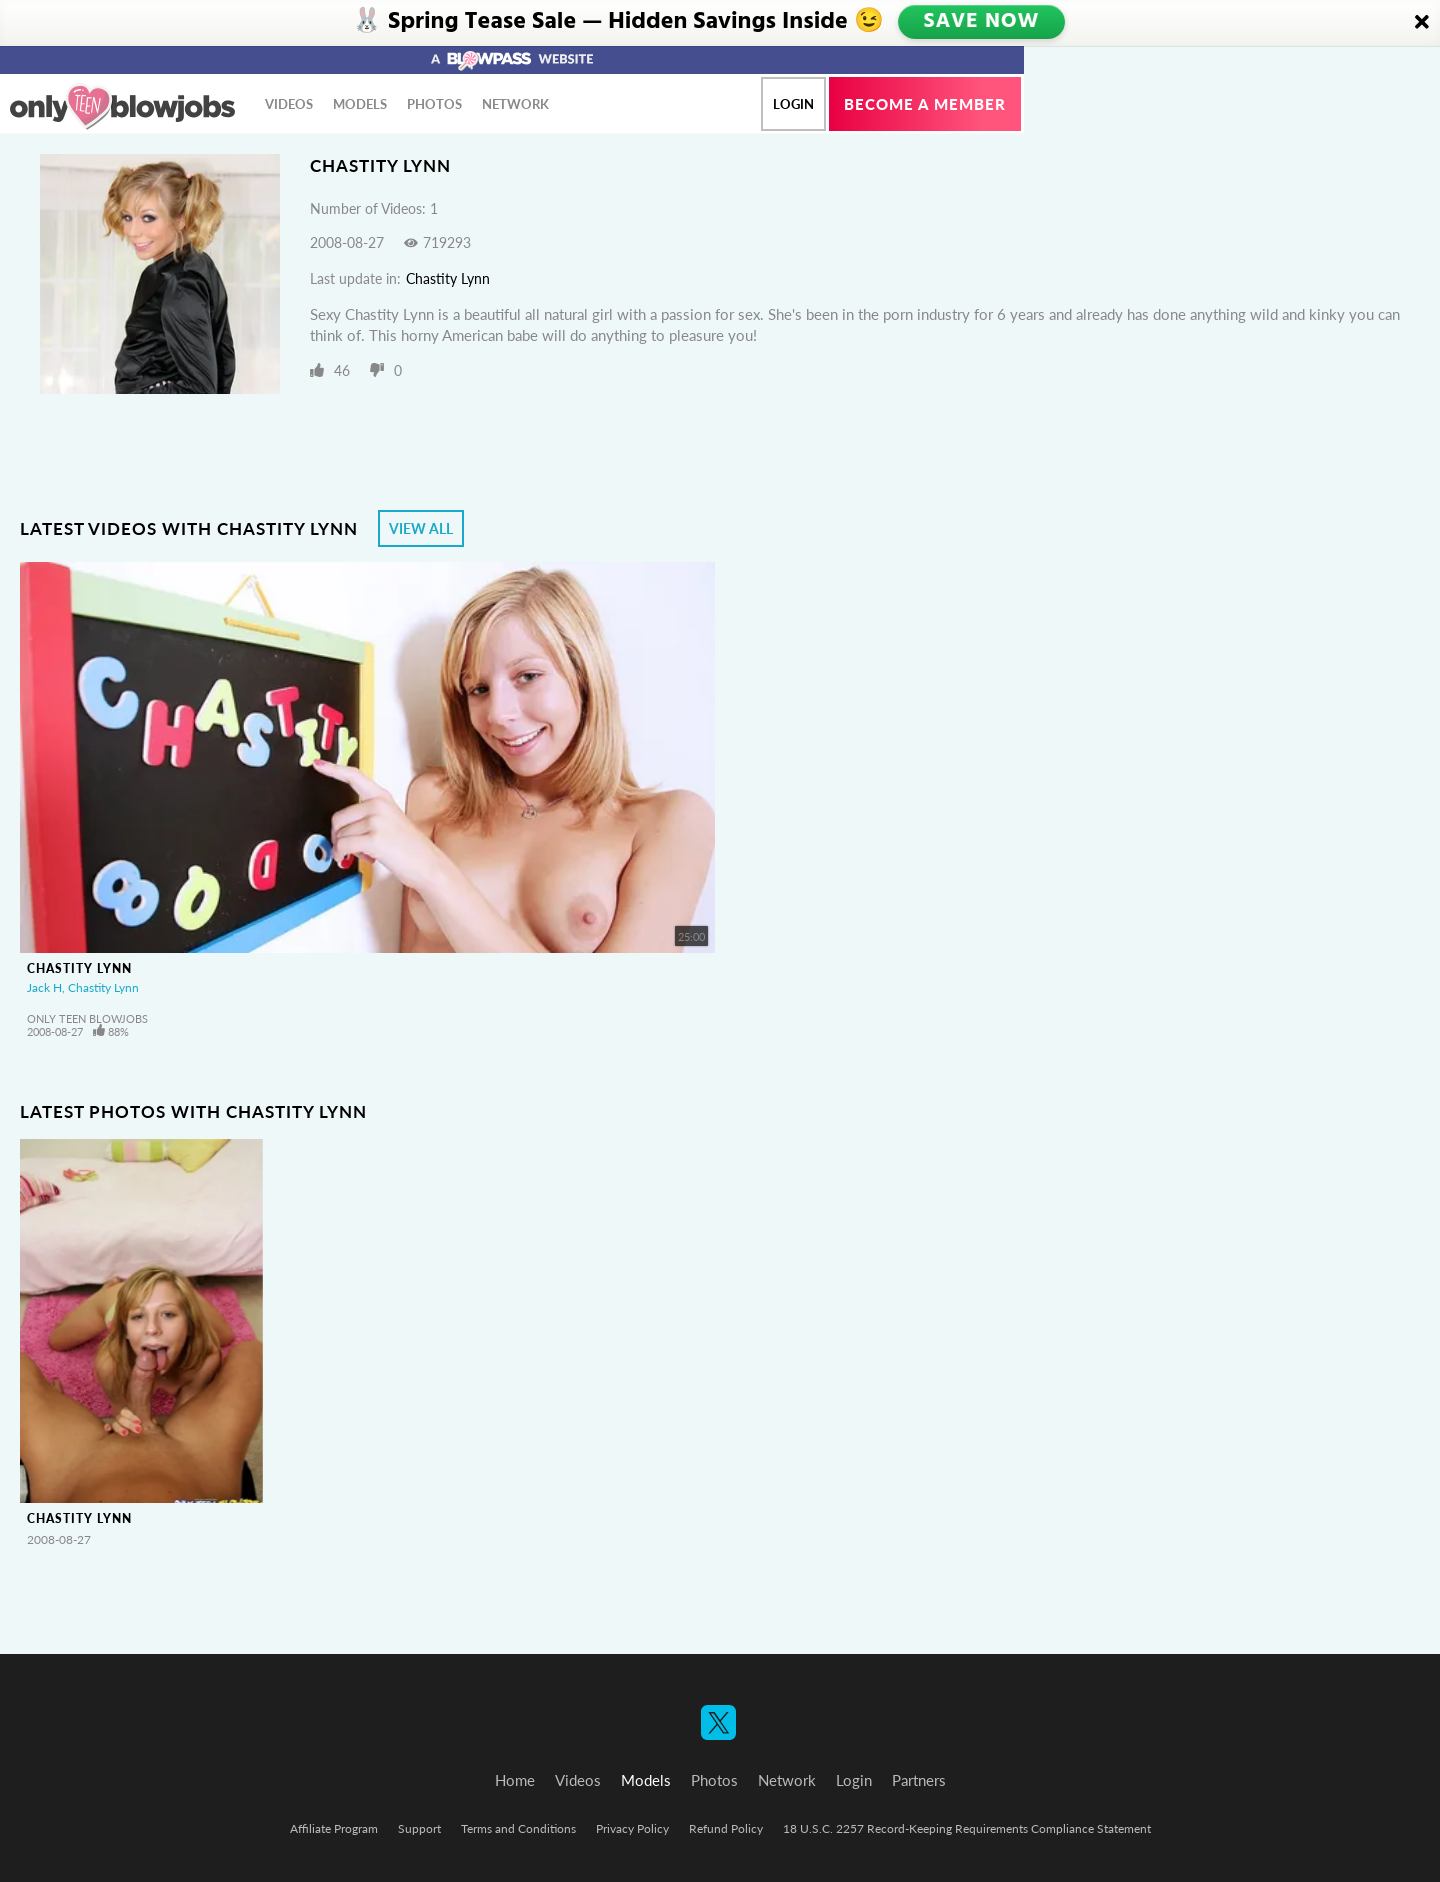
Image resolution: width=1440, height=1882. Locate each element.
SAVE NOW (980, 22)
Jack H (44, 987)
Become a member (925, 104)
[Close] (1422, 23)
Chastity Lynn (448, 278)
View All (421, 528)
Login (793, 104)
